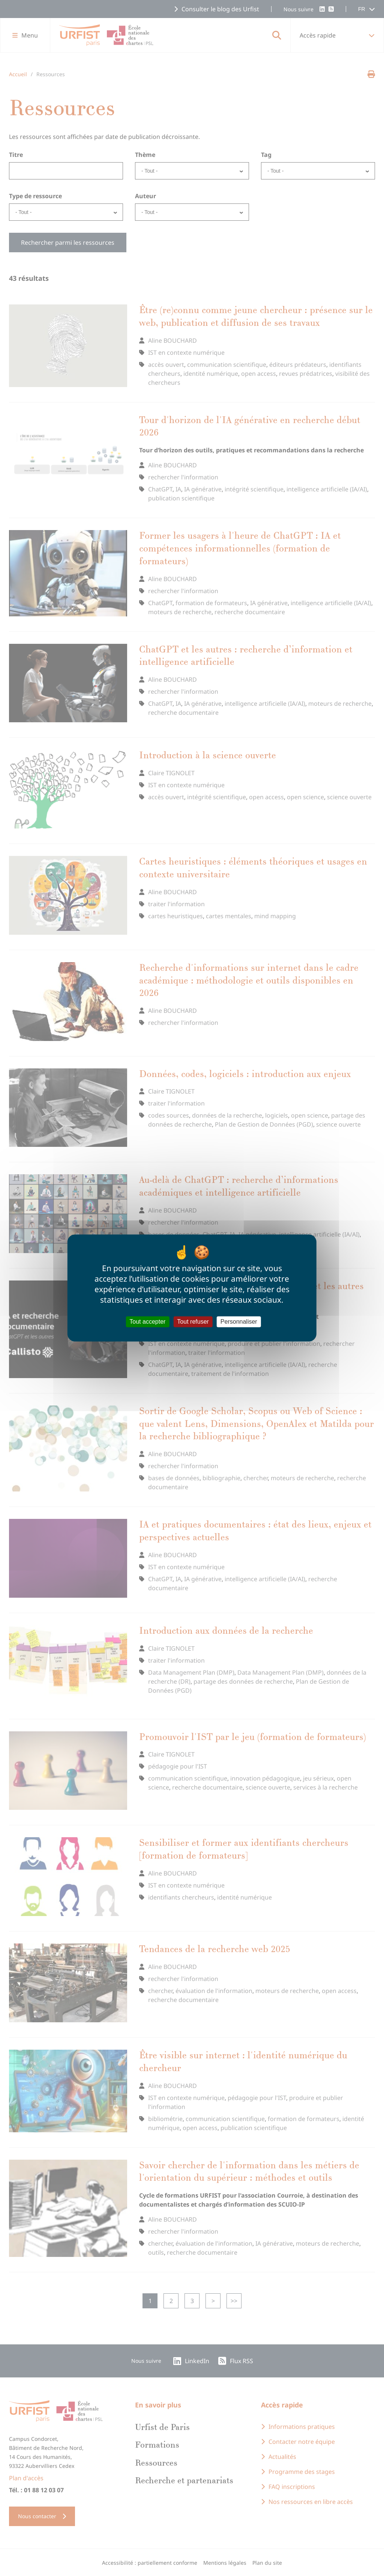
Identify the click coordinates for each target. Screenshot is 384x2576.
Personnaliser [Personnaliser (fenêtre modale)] (238, 1321)
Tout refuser (192, 1321)
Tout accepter (147, 1321)
